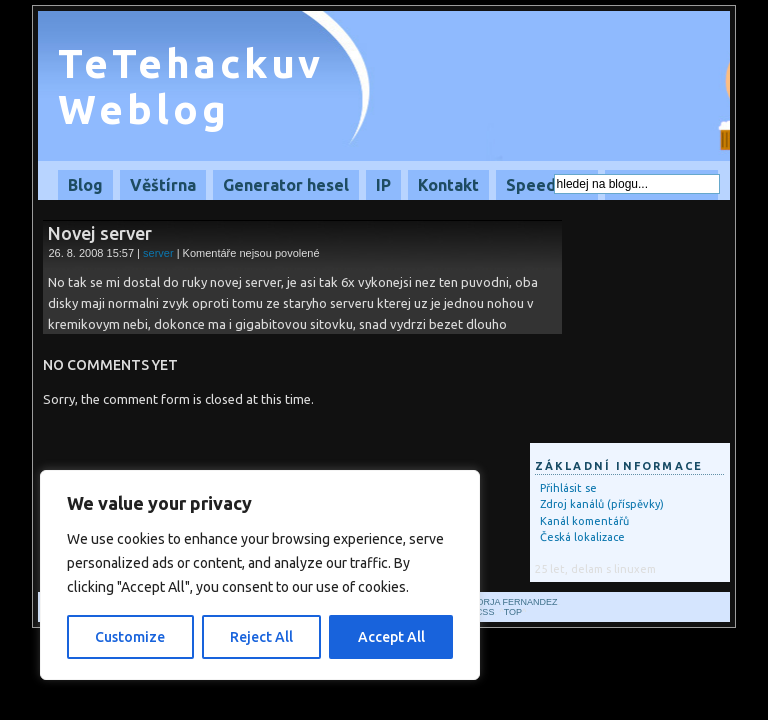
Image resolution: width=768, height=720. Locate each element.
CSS (485, 612)
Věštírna (163, 185)
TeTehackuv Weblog (191, 86)
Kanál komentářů (584, 521)
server (158, 253)
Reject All (261, 637)
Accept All (391, 637)
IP (383, 185)
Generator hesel (286, 185)
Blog (85, 185)
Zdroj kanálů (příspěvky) (602, 504)
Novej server (100, 233)
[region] (260, 575)
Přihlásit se (568, 488)
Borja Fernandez (514, 602)
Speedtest (547, 185)
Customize (130, 637)
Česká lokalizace (582, 537)
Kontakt (448, 185)
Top (513, 612)
